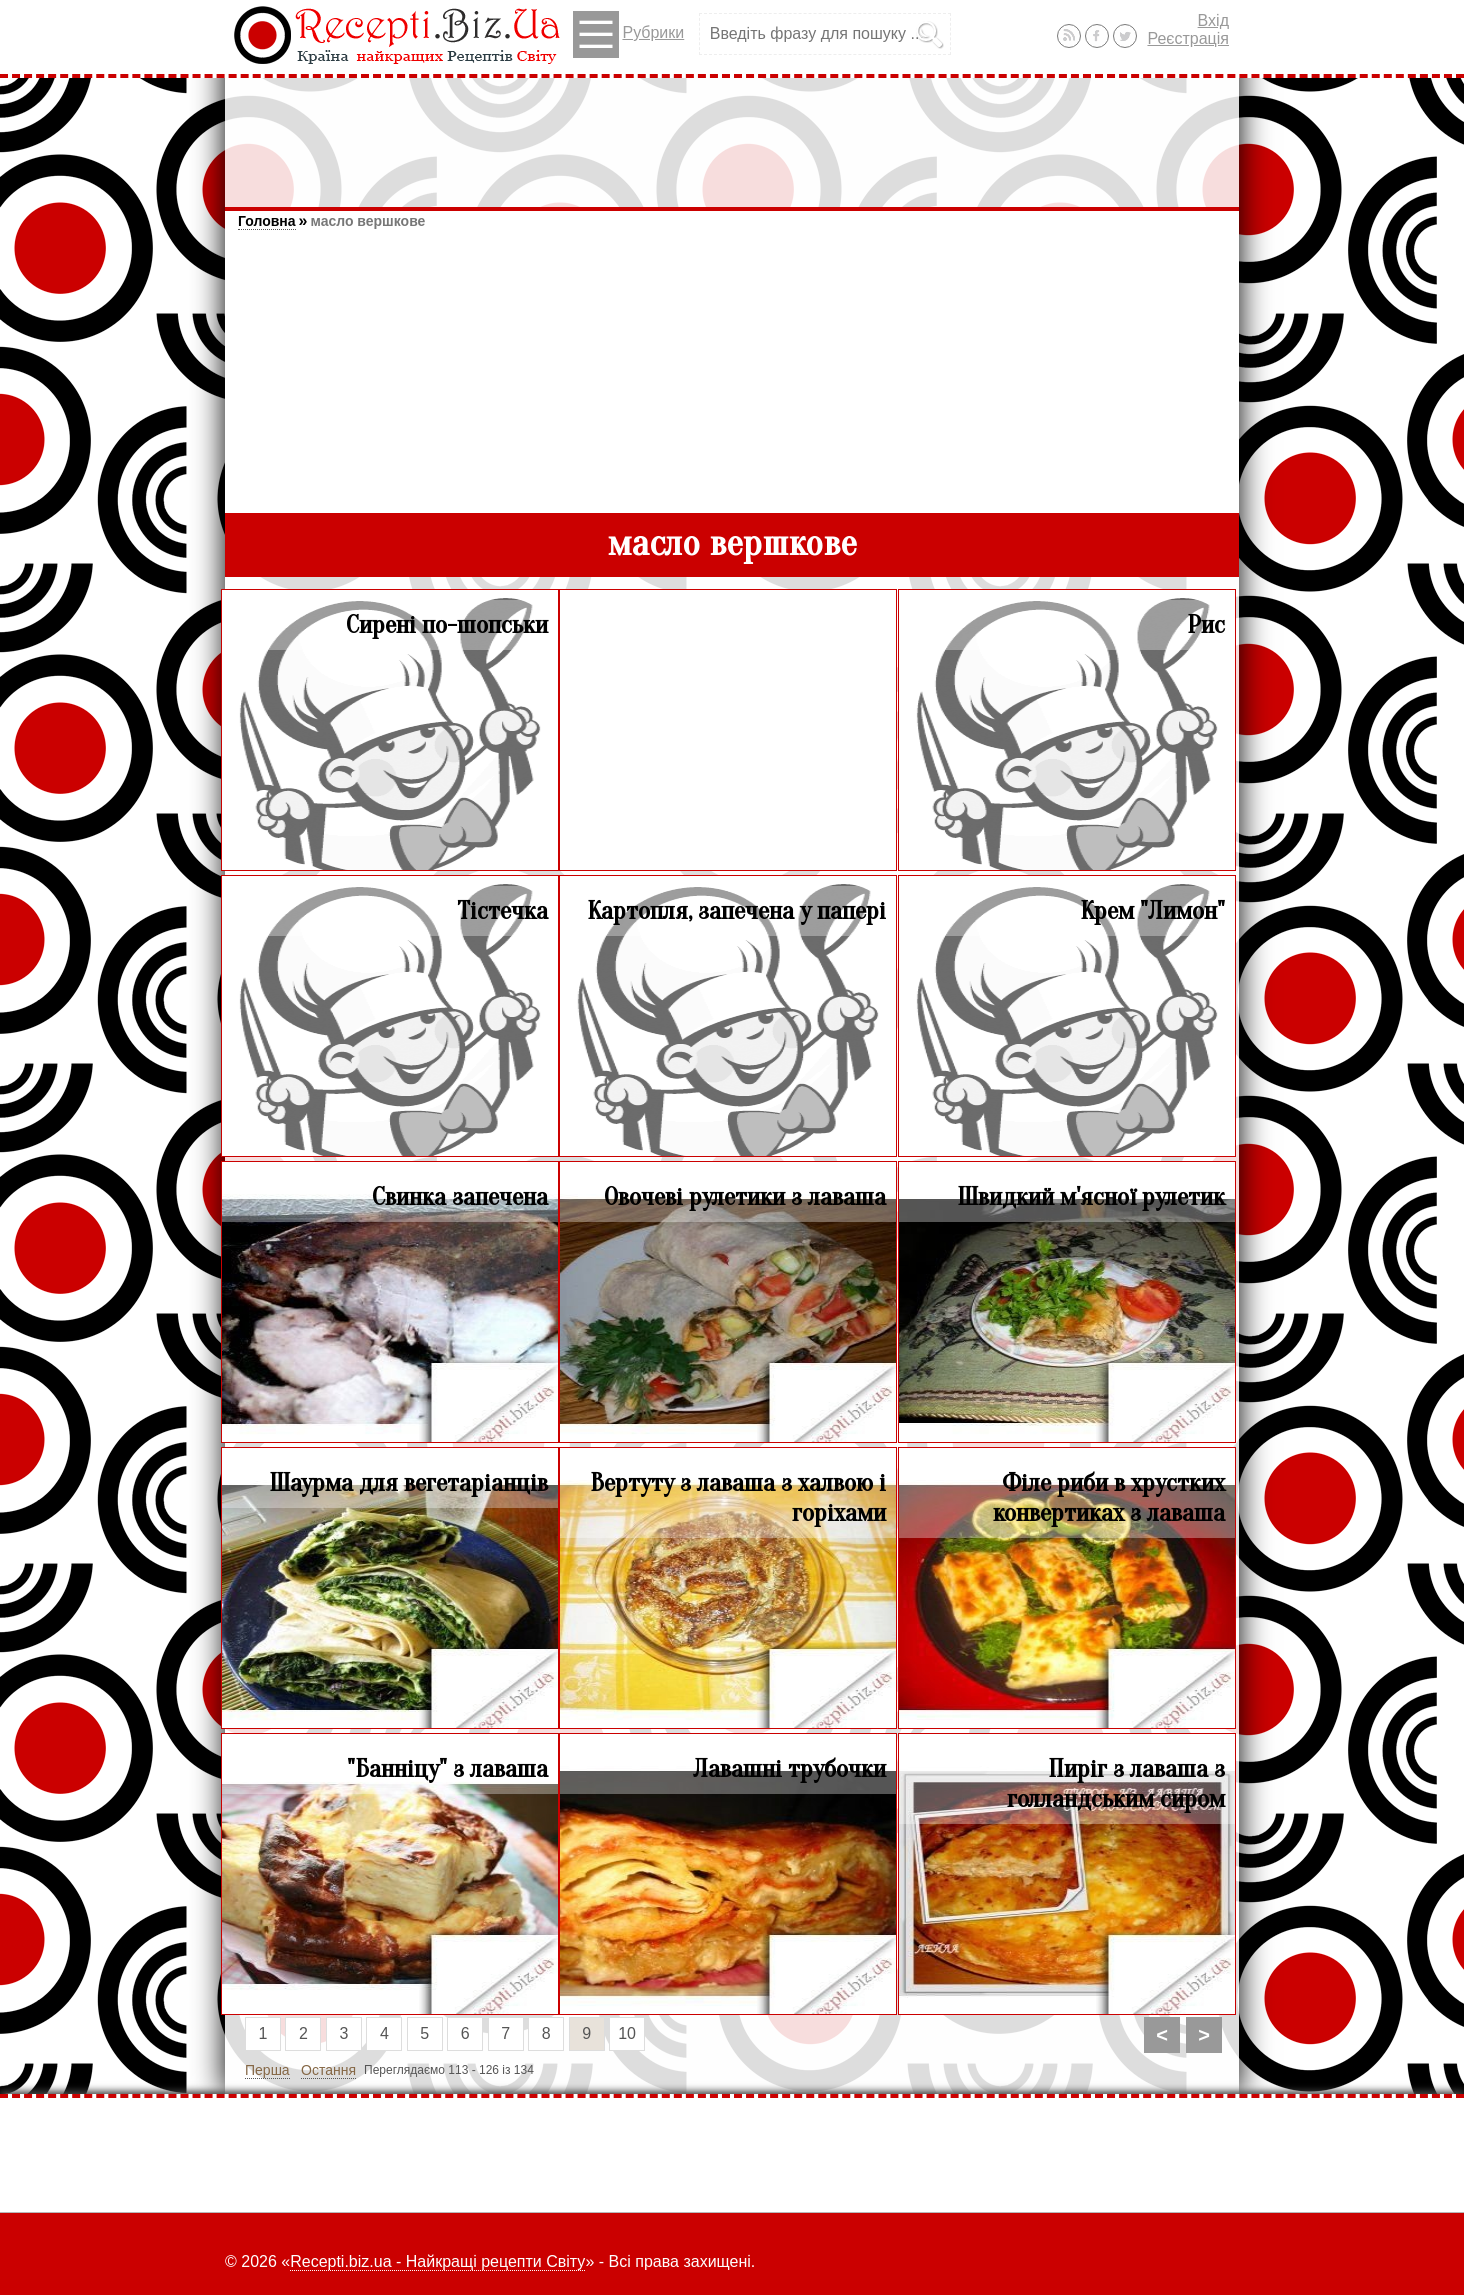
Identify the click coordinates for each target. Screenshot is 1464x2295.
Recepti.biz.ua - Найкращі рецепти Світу (437, 2261)
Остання (328, 2070)
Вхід (1213, 20)
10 (627, 2033)
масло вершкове (367, 221)
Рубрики (628, 34)
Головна (267, 221)
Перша (267, 2070)
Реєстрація (1188, 38)
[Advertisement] (732, 133)
